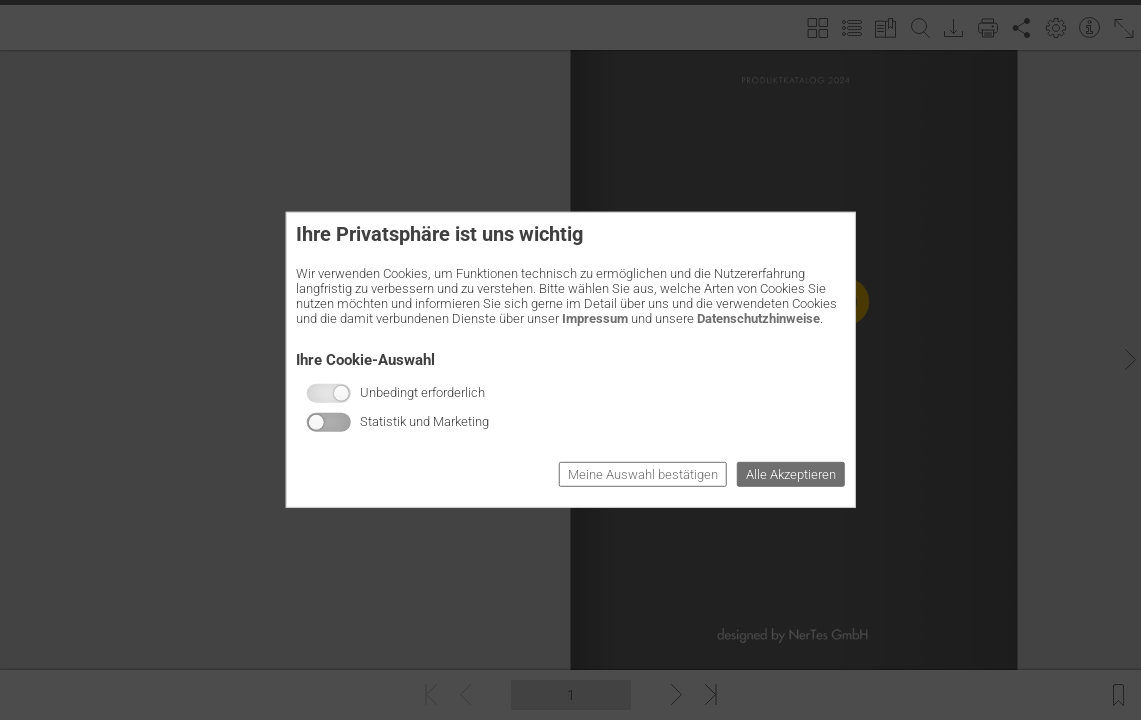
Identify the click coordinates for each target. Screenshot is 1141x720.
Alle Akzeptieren (791, 474)
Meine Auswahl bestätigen (643, 474)
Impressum (595, 318)
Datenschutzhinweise (758, 318)
